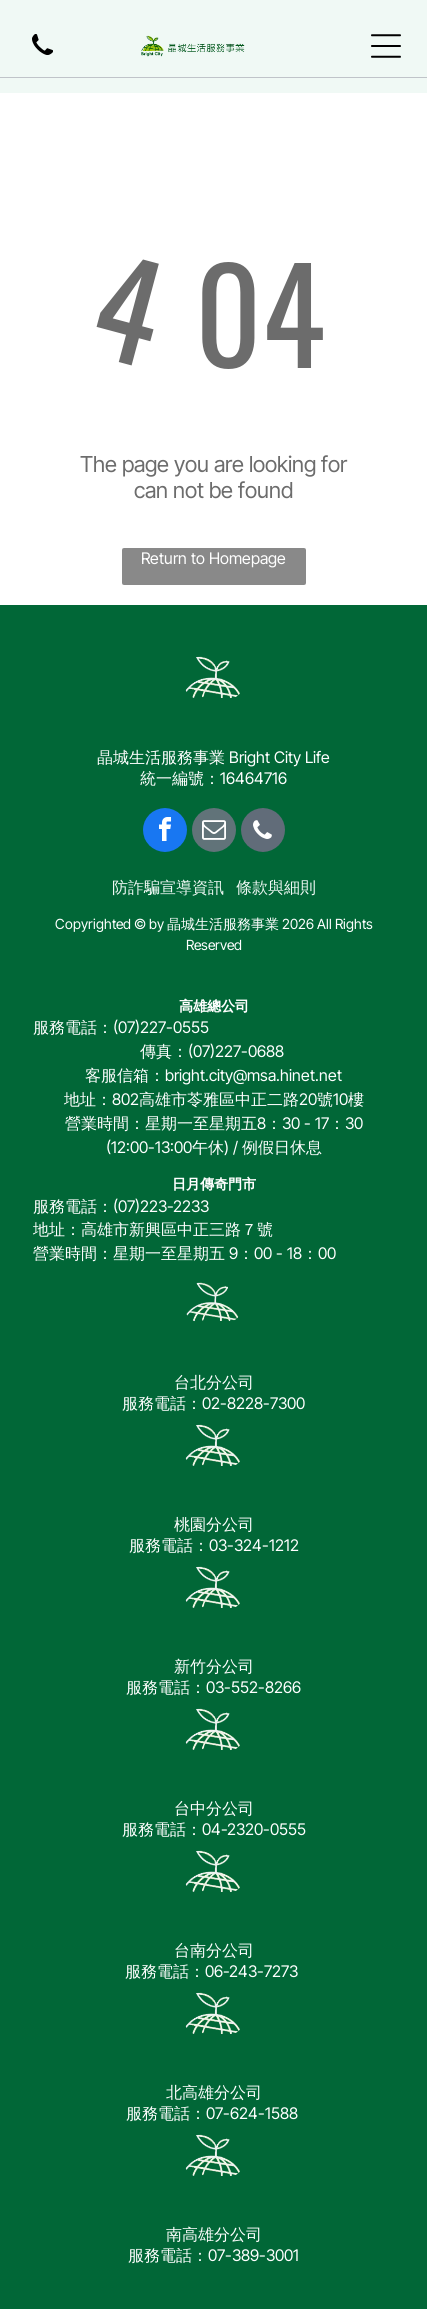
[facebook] (165, 832)
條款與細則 (276, 887)
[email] (214, 832)
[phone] (263, 832)
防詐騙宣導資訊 (168, 887)
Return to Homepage (213, 558)
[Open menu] (386, 46)
